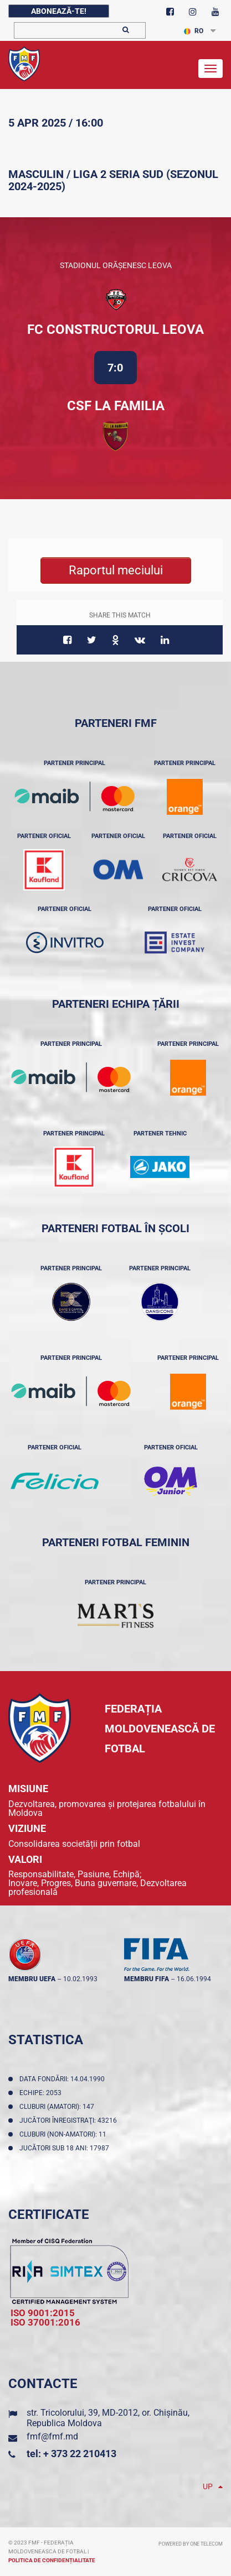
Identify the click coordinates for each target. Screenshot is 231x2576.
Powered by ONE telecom (190, 2544)
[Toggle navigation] (210, 68)
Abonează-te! (58, 11)
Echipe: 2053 (42, 2093)
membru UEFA (31, 1979)
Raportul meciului (116, 570)
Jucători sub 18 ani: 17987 (65, 2148)
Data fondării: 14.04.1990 (63, 2079)
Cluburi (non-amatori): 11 (64, 2134)
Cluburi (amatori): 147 (58, 2107)
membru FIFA (146, 1979)
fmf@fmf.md (52, 2436)
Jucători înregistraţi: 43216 (69, 2120)
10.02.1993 (80, 1979)
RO (193, 31)
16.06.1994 (194, 1979)
